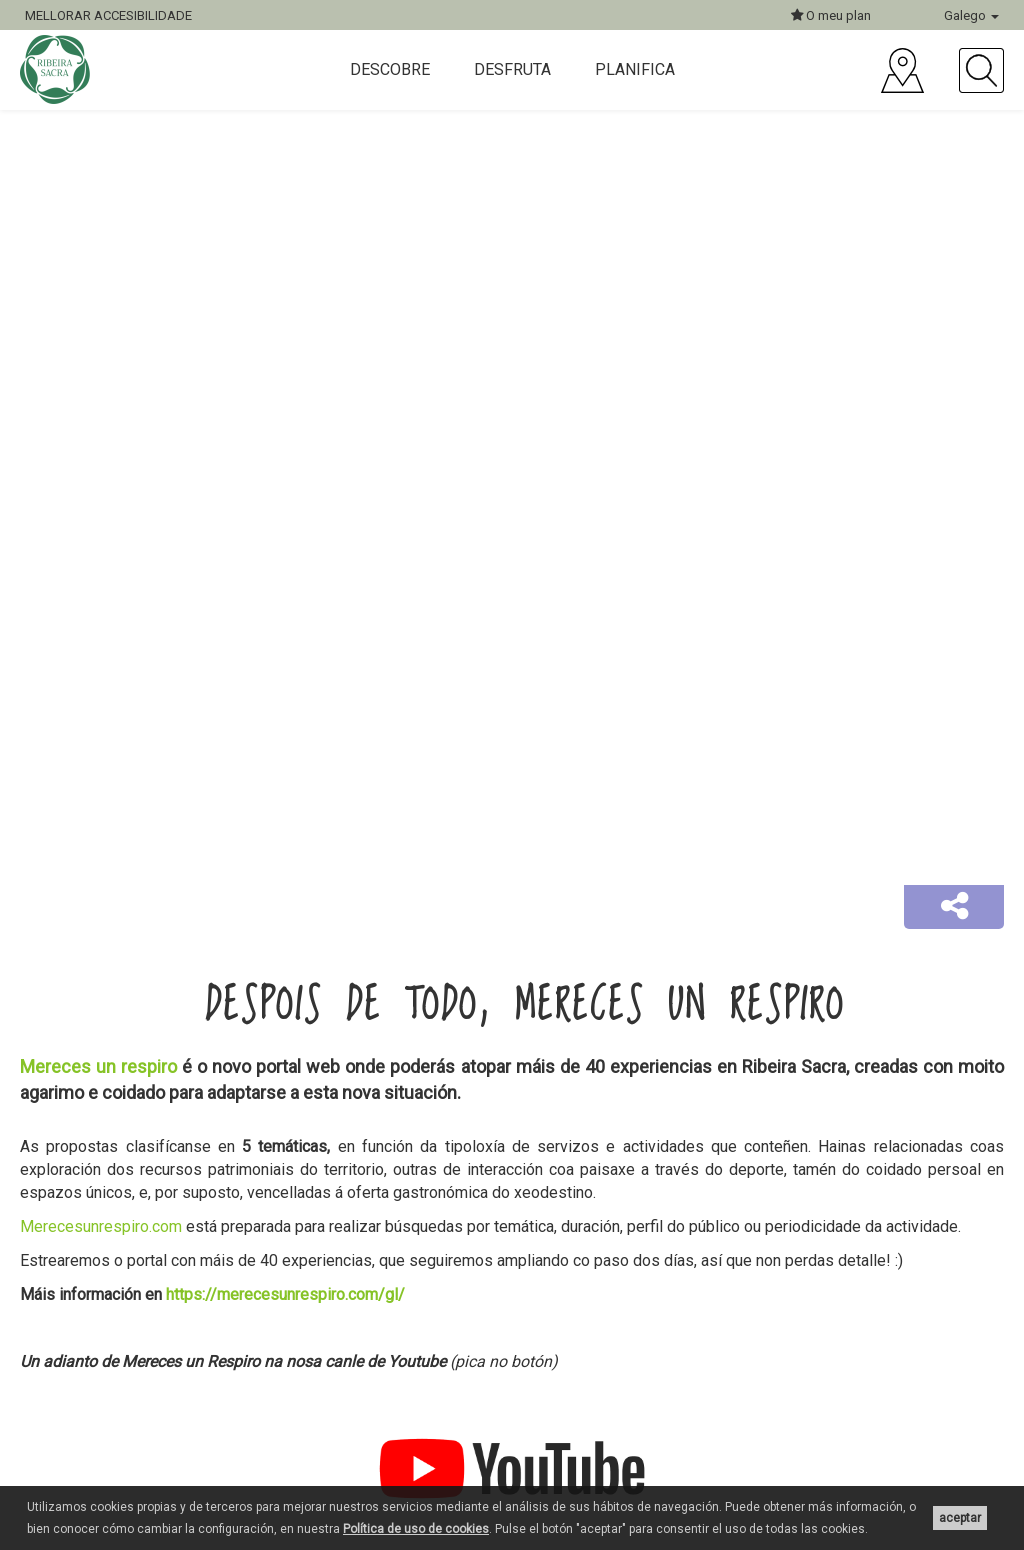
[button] (954, 907)
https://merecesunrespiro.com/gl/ (285, 1294)
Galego (971, 15)
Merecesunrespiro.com (101, 1226)
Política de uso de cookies (416, 1529)
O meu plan (831, 15)
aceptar (960, 1518)
